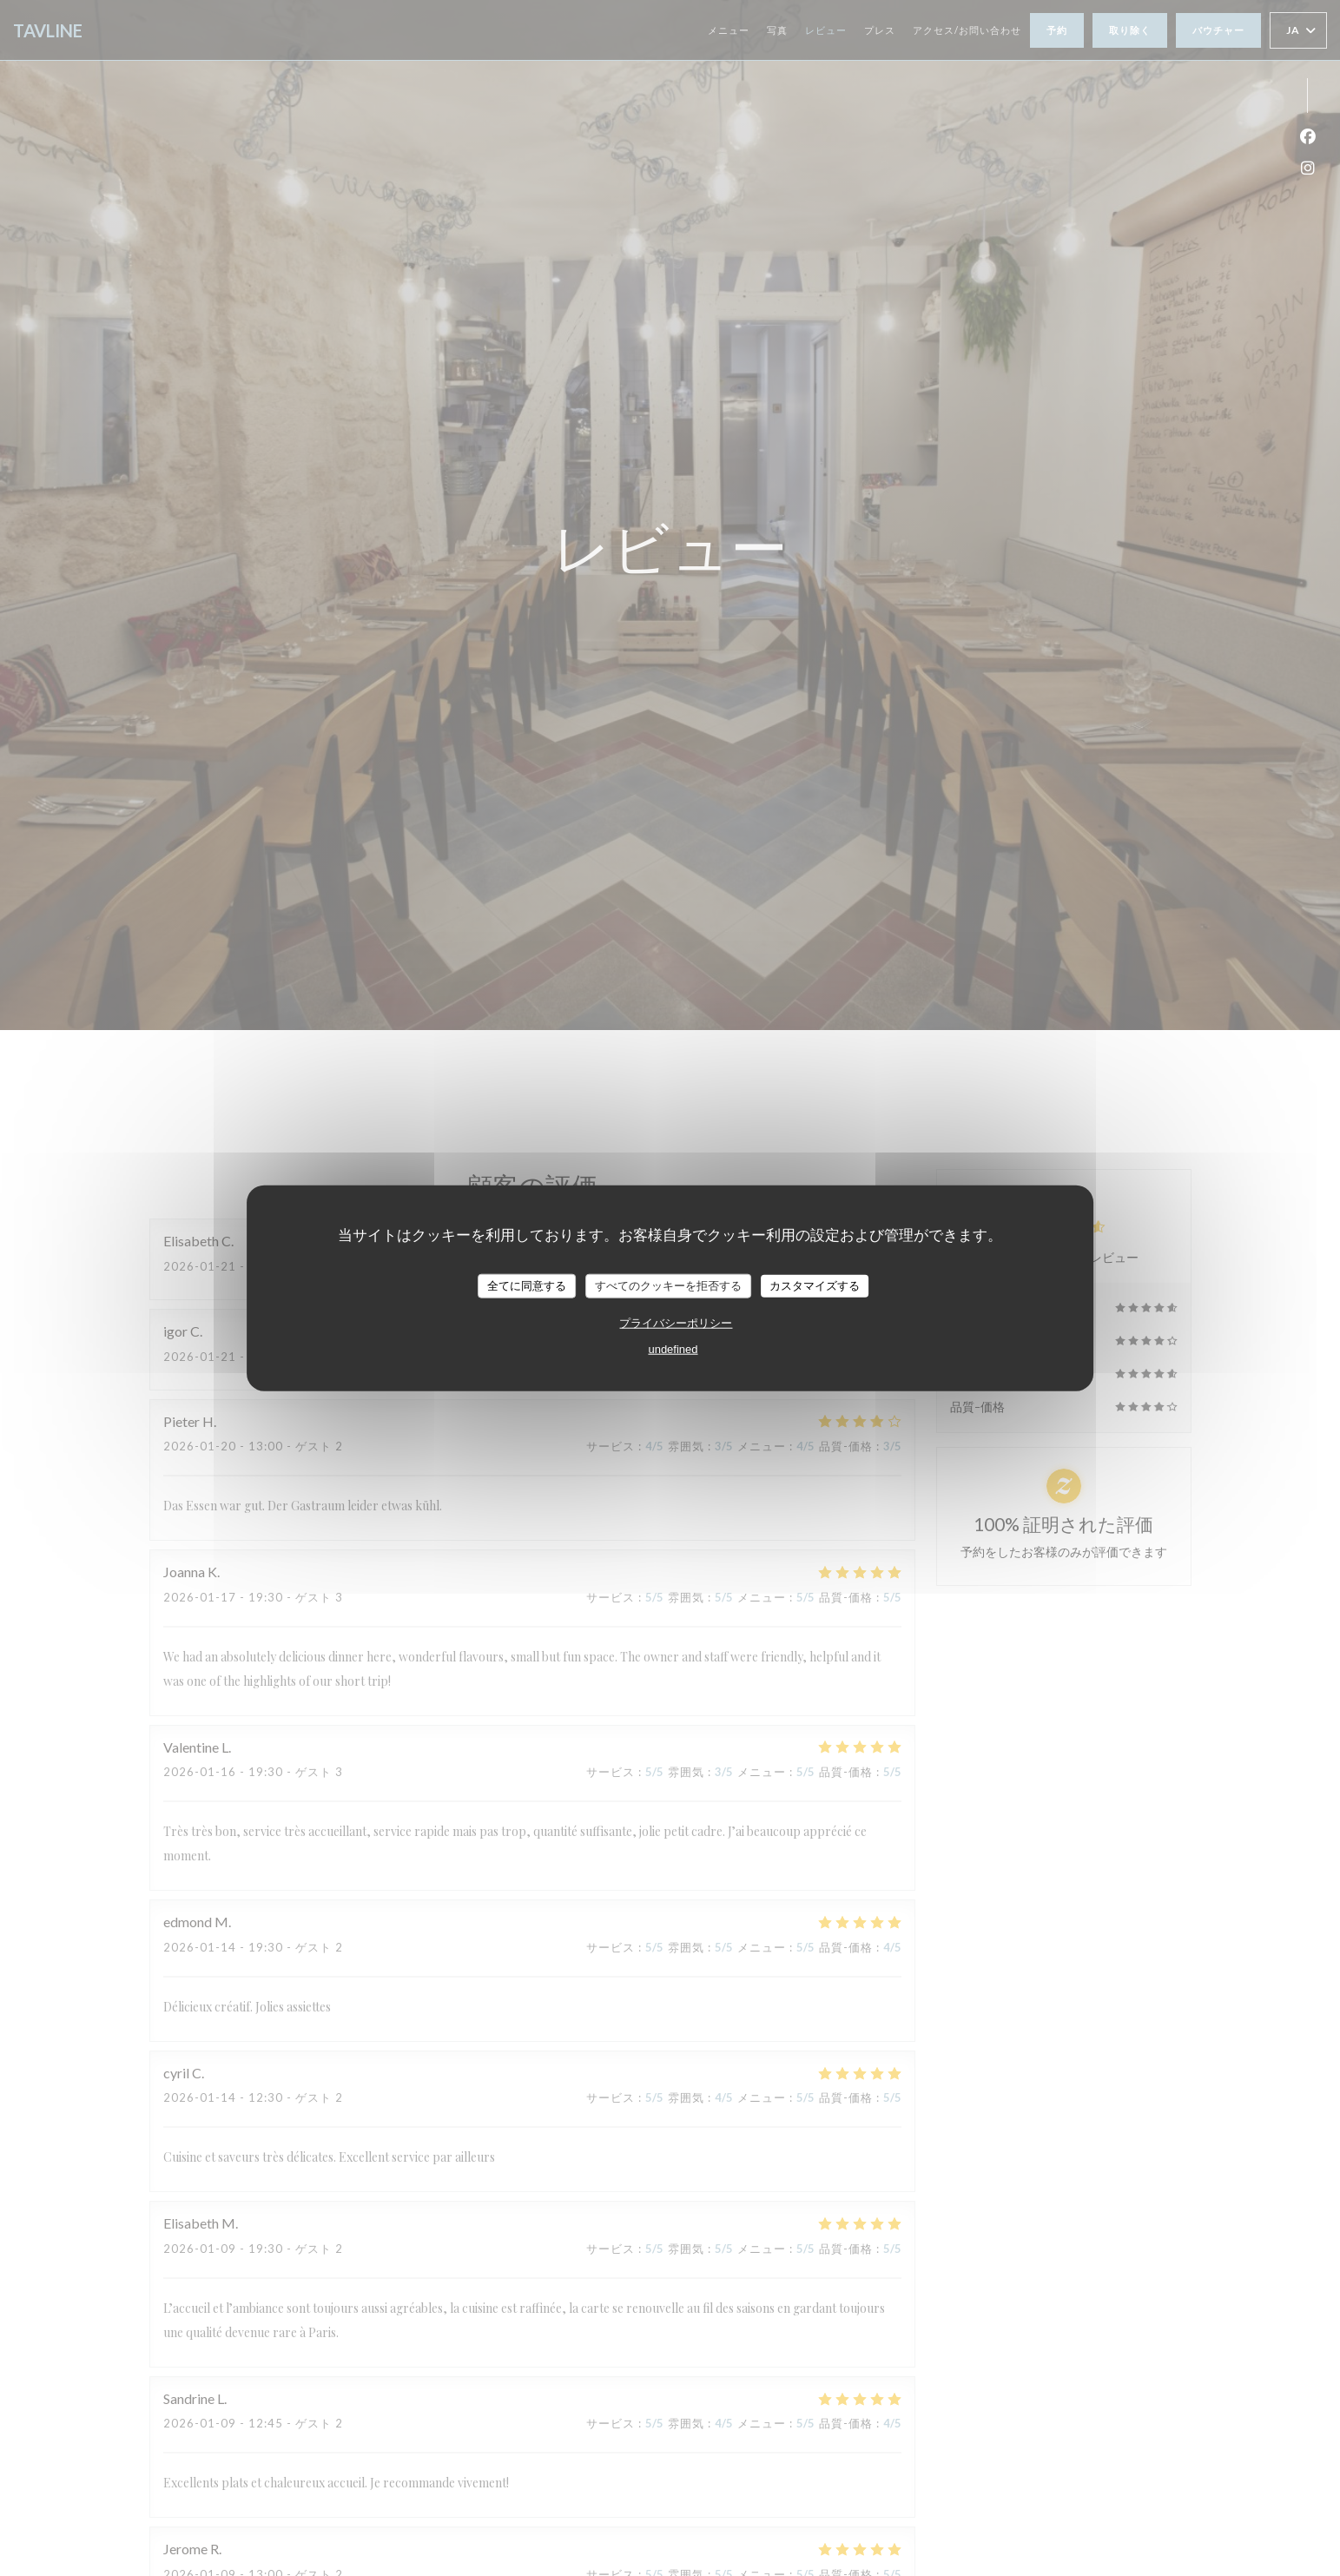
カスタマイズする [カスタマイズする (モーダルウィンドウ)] (814, 1285)
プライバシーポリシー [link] (675, 1322)
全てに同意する (526, 1285)
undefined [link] (672, 1348)
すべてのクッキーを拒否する (668, 1285)
